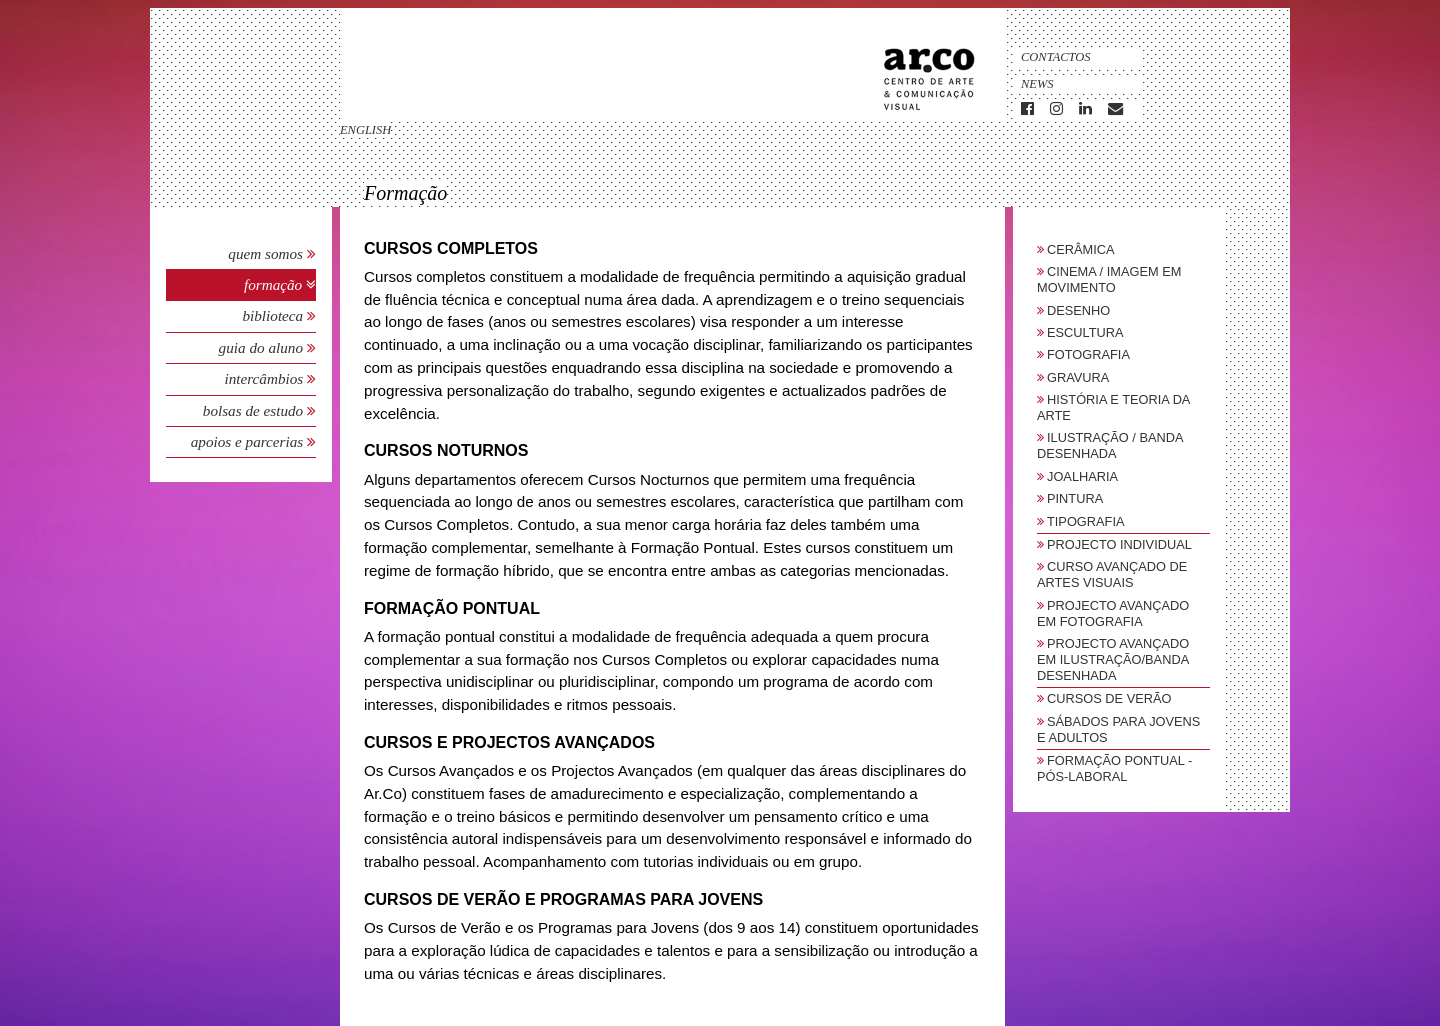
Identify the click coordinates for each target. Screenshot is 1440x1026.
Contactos (1056, 57)
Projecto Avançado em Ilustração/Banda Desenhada (1113, 659)
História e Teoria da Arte (1113, 407)
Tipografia (1086, 521)
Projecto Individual (1119, 544)
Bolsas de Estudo (255, 410)
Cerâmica (1081, 249)
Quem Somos (265, 253)
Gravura (1078, 377)
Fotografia (1088, 354)
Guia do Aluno (261, 347)
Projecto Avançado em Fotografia (1113, 613)
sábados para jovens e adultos (1118, 729)
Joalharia (1082, 476)
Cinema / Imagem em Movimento (1109, 279)
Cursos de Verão (1109, 698)
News (1037, 84)
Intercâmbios (265, 378)
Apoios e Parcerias (249, 441)
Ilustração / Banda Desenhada (1110, 445)
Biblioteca (274, 315)
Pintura (1075, 498)
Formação (275, 284)
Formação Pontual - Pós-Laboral (1114, 768)
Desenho (1078, 310)
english (365, 130)
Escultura (1085, 332)
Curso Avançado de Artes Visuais (1112, 574)
